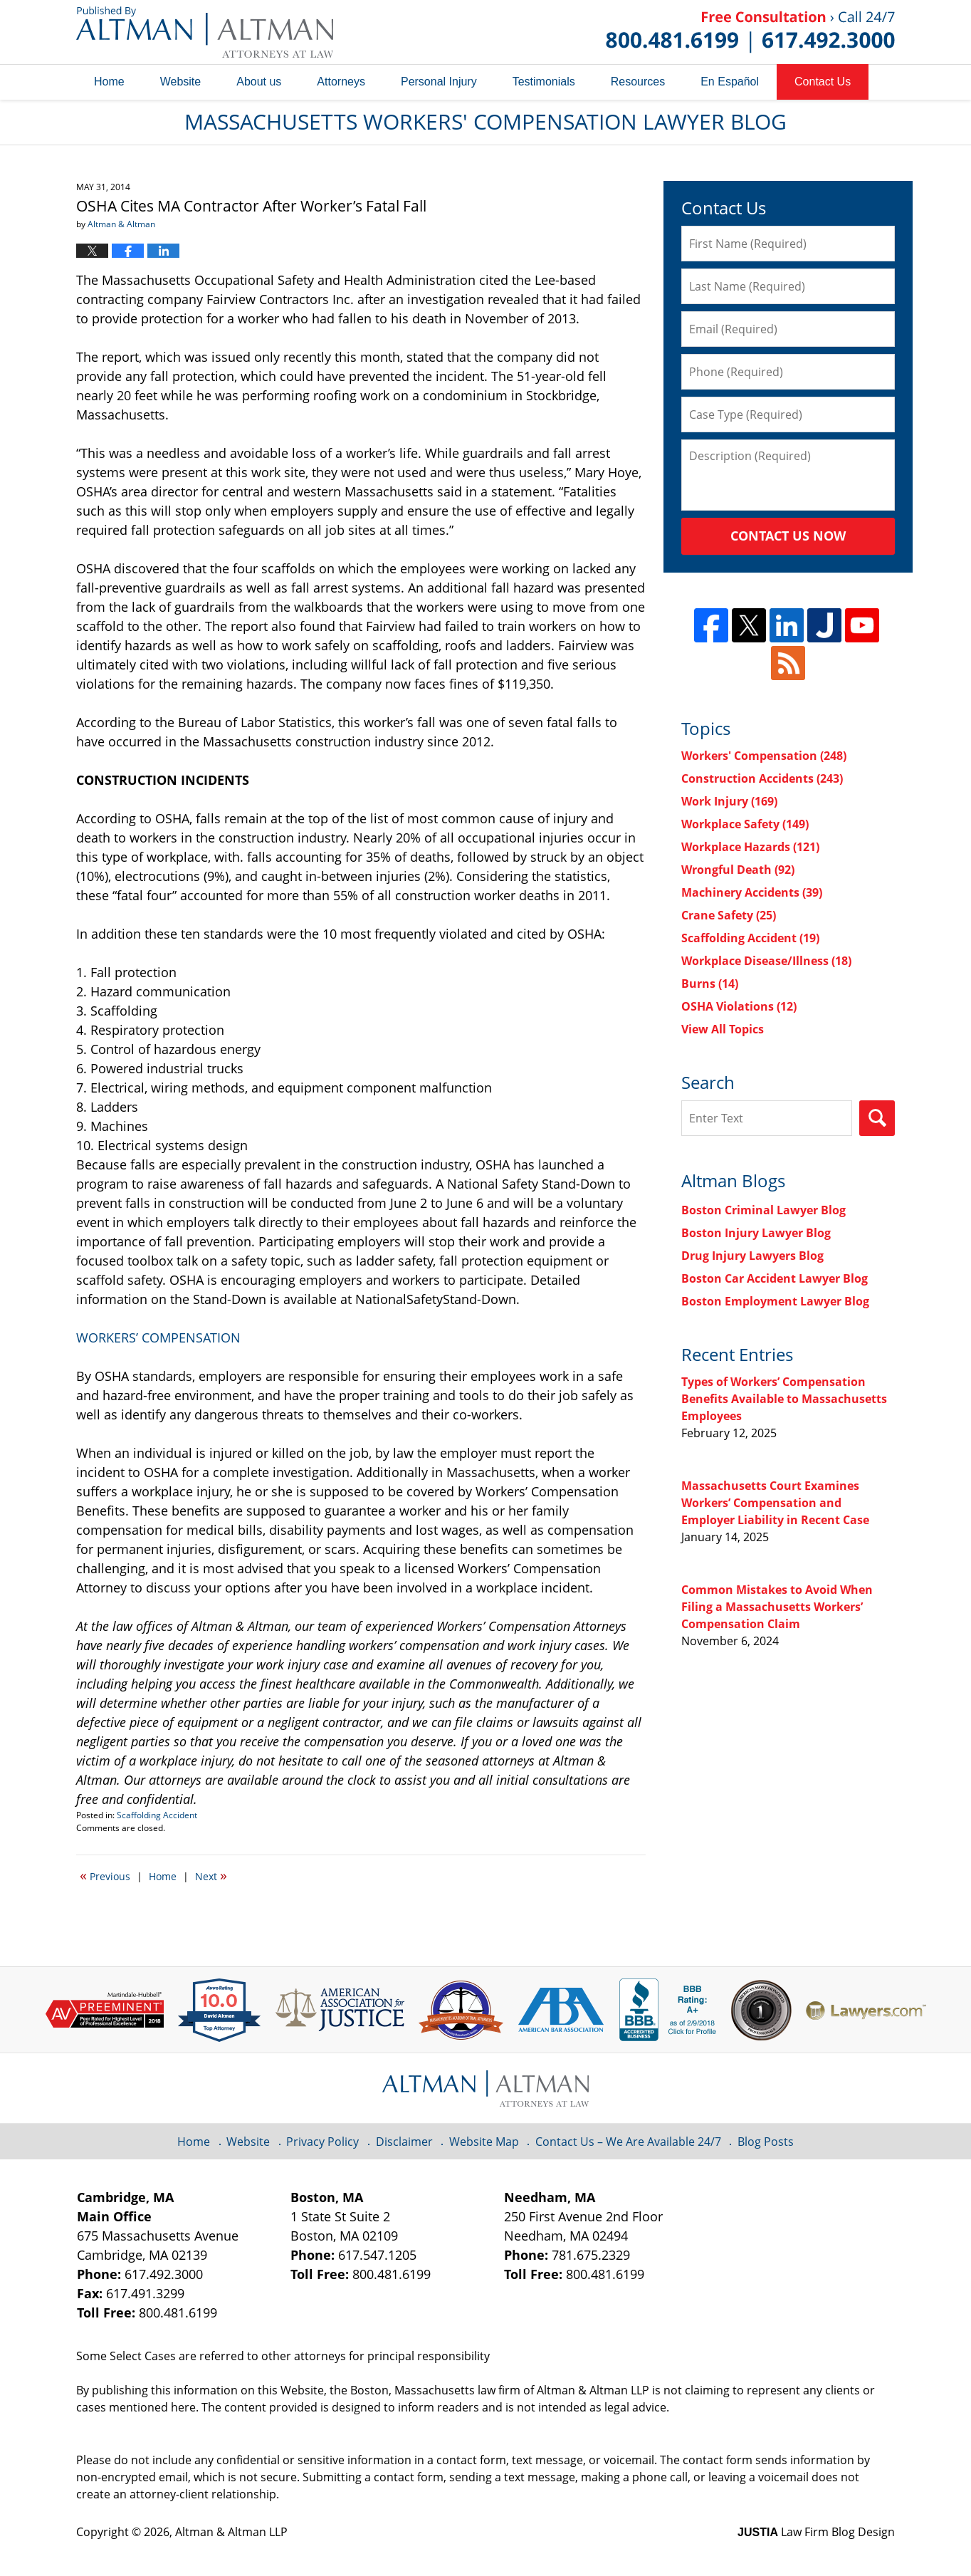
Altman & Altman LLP (231, 2532)
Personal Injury (439, 81)
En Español (729, 81)
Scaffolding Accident (157, 1815)
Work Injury (729, 801)
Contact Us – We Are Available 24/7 (628, 2141)
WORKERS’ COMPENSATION (158, 1337)
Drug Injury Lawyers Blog (752, 1255)
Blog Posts (766, 2141)
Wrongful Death (737, 869)
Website (180, 81)
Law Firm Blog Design (816, 2532)
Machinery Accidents (751, 892)
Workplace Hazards (750, 847)
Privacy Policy (322, 2141)
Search (877, 1118)
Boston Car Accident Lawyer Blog (774, 1278)
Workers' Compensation (763, 755)
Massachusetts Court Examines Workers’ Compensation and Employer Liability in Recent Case (775, 1503)
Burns (709, 983)
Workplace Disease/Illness (766, 961)
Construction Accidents (762, 778)
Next (211, 1875)
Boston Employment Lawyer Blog (775, 1301)
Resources (638, 81)
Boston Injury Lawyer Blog (756, 1233)
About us (258, 81)
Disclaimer (404, 2141)
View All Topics (722, 1029)
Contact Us (822, 81)
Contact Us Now (788, 535)
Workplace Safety (745, 824)
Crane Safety (728, 915)
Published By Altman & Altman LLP (750, 32)
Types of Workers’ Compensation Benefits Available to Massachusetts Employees (784, 1399)
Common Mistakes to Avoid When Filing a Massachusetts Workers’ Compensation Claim (777, 1607)
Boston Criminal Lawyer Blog (763, 1210)
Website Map (484, 2141)
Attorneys (341, 81)
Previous (105, 1875)
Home (109, 81)
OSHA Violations (739, 1006)
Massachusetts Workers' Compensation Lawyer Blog (204, 32)
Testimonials (544, 81)
